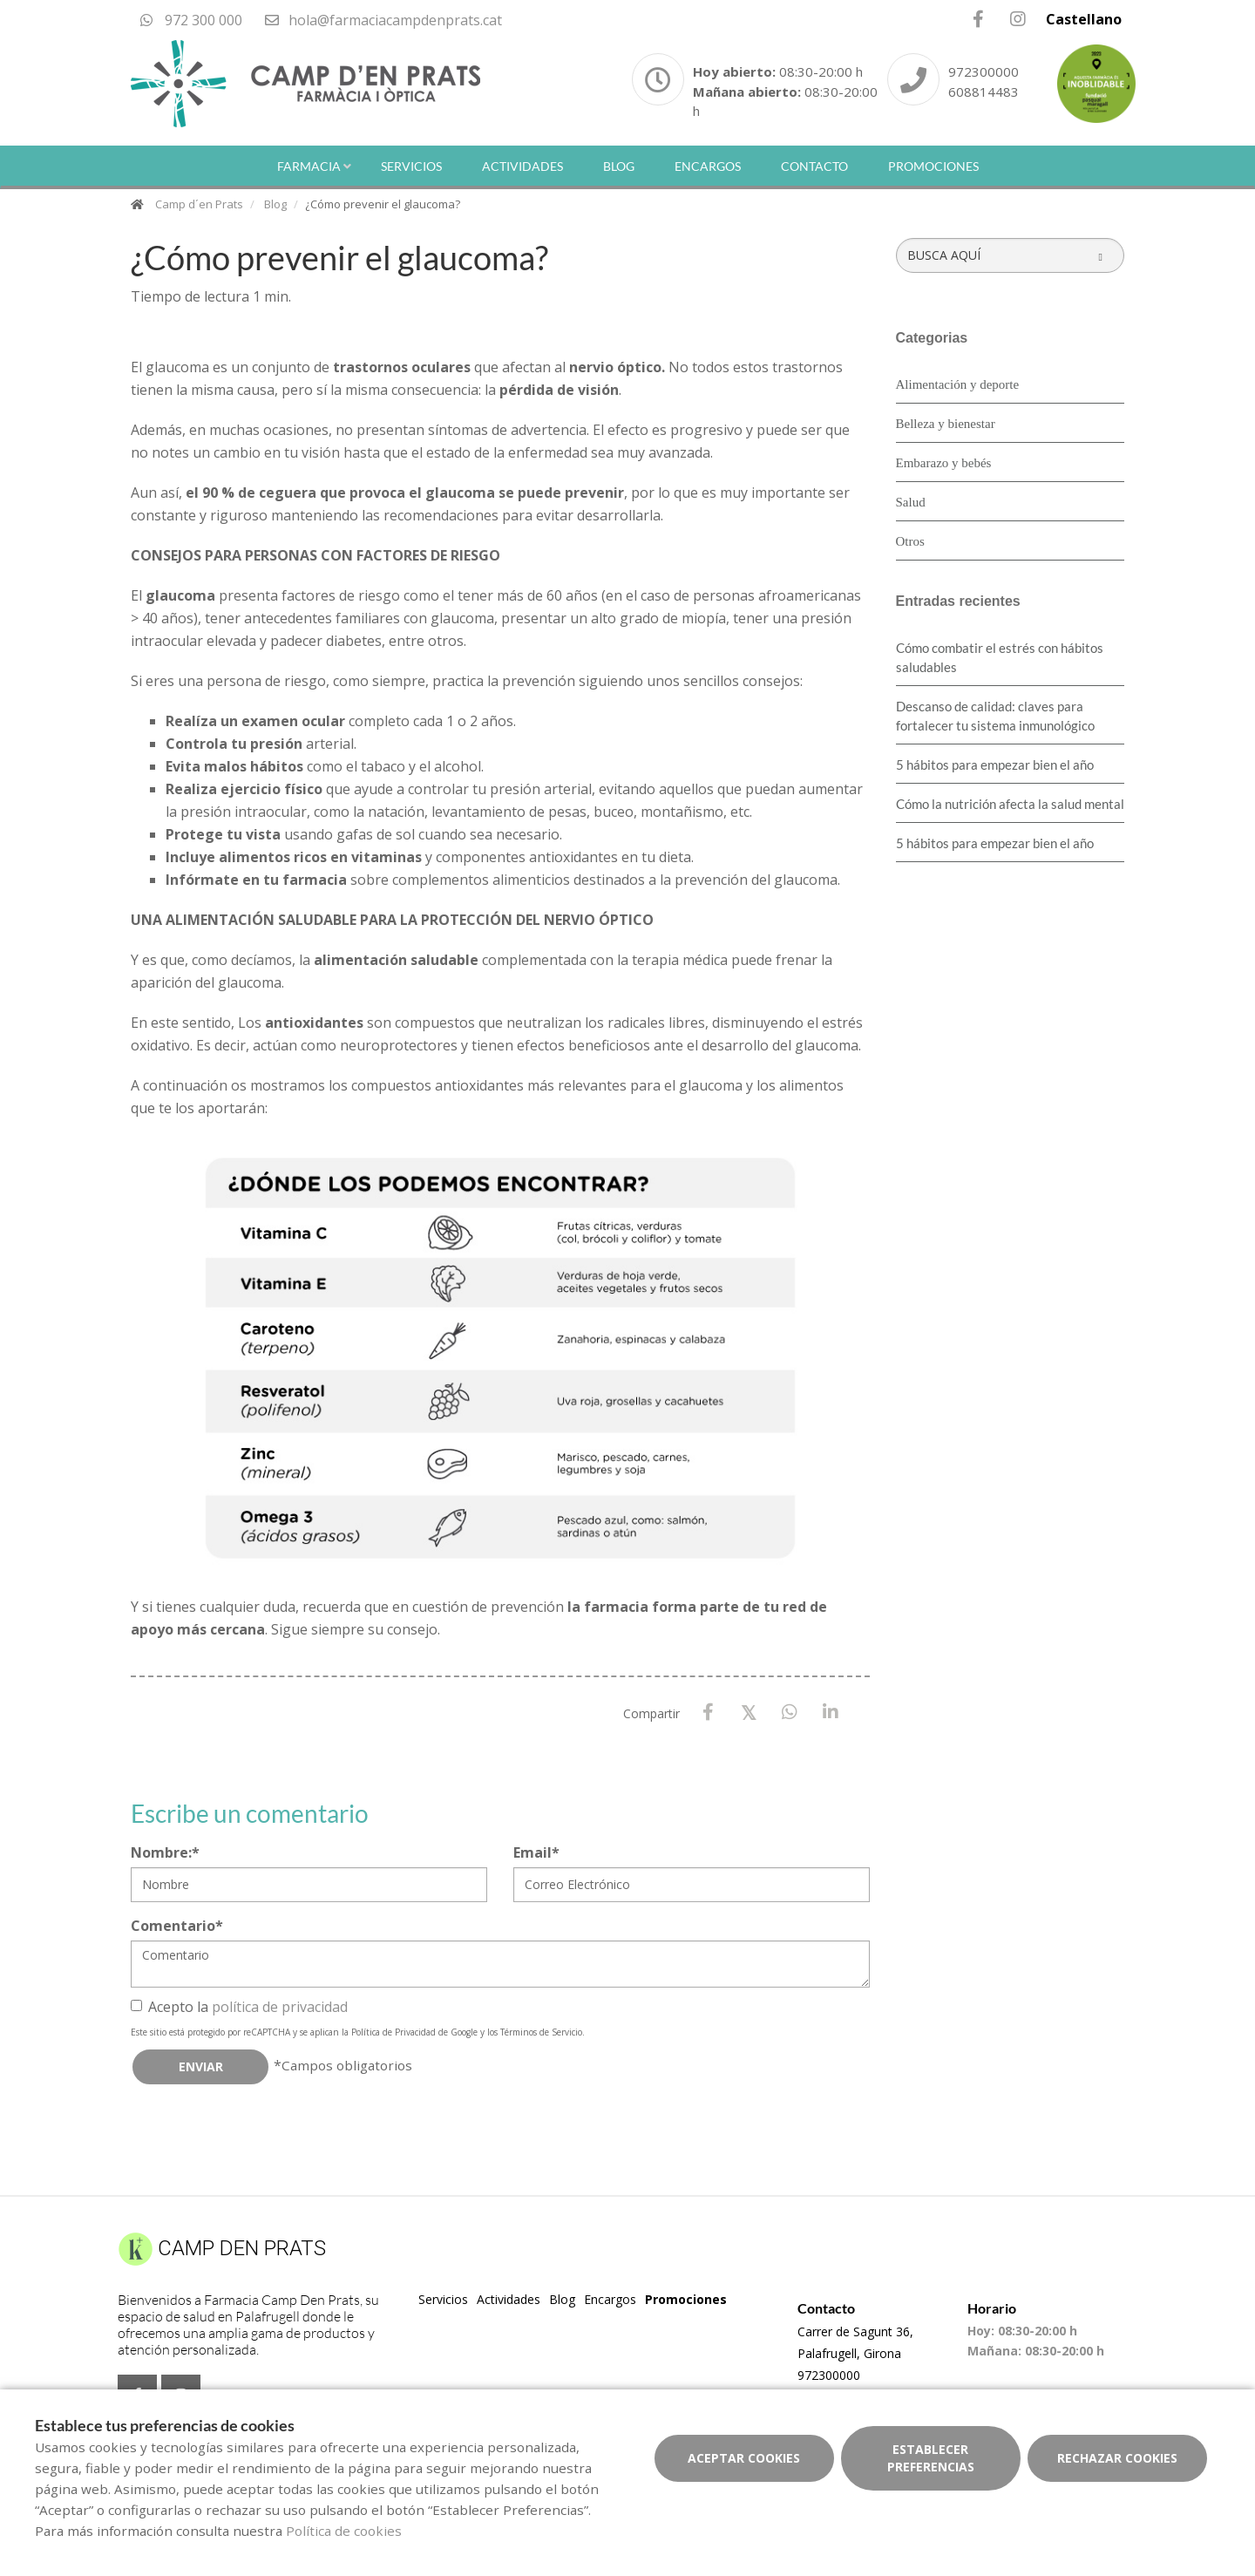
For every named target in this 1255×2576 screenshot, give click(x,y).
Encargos (708, 166)
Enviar (201, 2066)
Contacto (814, 166)
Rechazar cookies (1117, 2458)
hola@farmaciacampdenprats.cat (382, 20)
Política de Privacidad (393, 2032)
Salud (911, 502)
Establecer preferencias (930, 2458)
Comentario (177, 1925)
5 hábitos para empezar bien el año (995, 764)
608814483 (983, 91)
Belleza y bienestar (945, 424)
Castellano (1084, 19)
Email (536, 1852)
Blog (618, 166)
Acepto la (239, 2006)
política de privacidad (280, 2006)
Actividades (522, 166)
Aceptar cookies (744, 2458)
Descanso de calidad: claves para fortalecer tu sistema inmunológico (995, 715)
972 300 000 (190, 20)
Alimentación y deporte (958, 384)
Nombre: (165, 1852)
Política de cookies (344, 2530)
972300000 (983, 71)
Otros (910, 541)
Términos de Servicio (541, 2032)
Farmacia (309, 166)
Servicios (411, 166)
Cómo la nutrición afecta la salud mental (1010, 804)
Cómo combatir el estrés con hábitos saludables (999, 657)
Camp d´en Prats (199, 204)
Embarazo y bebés (944, 463)
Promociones (933, 166)
